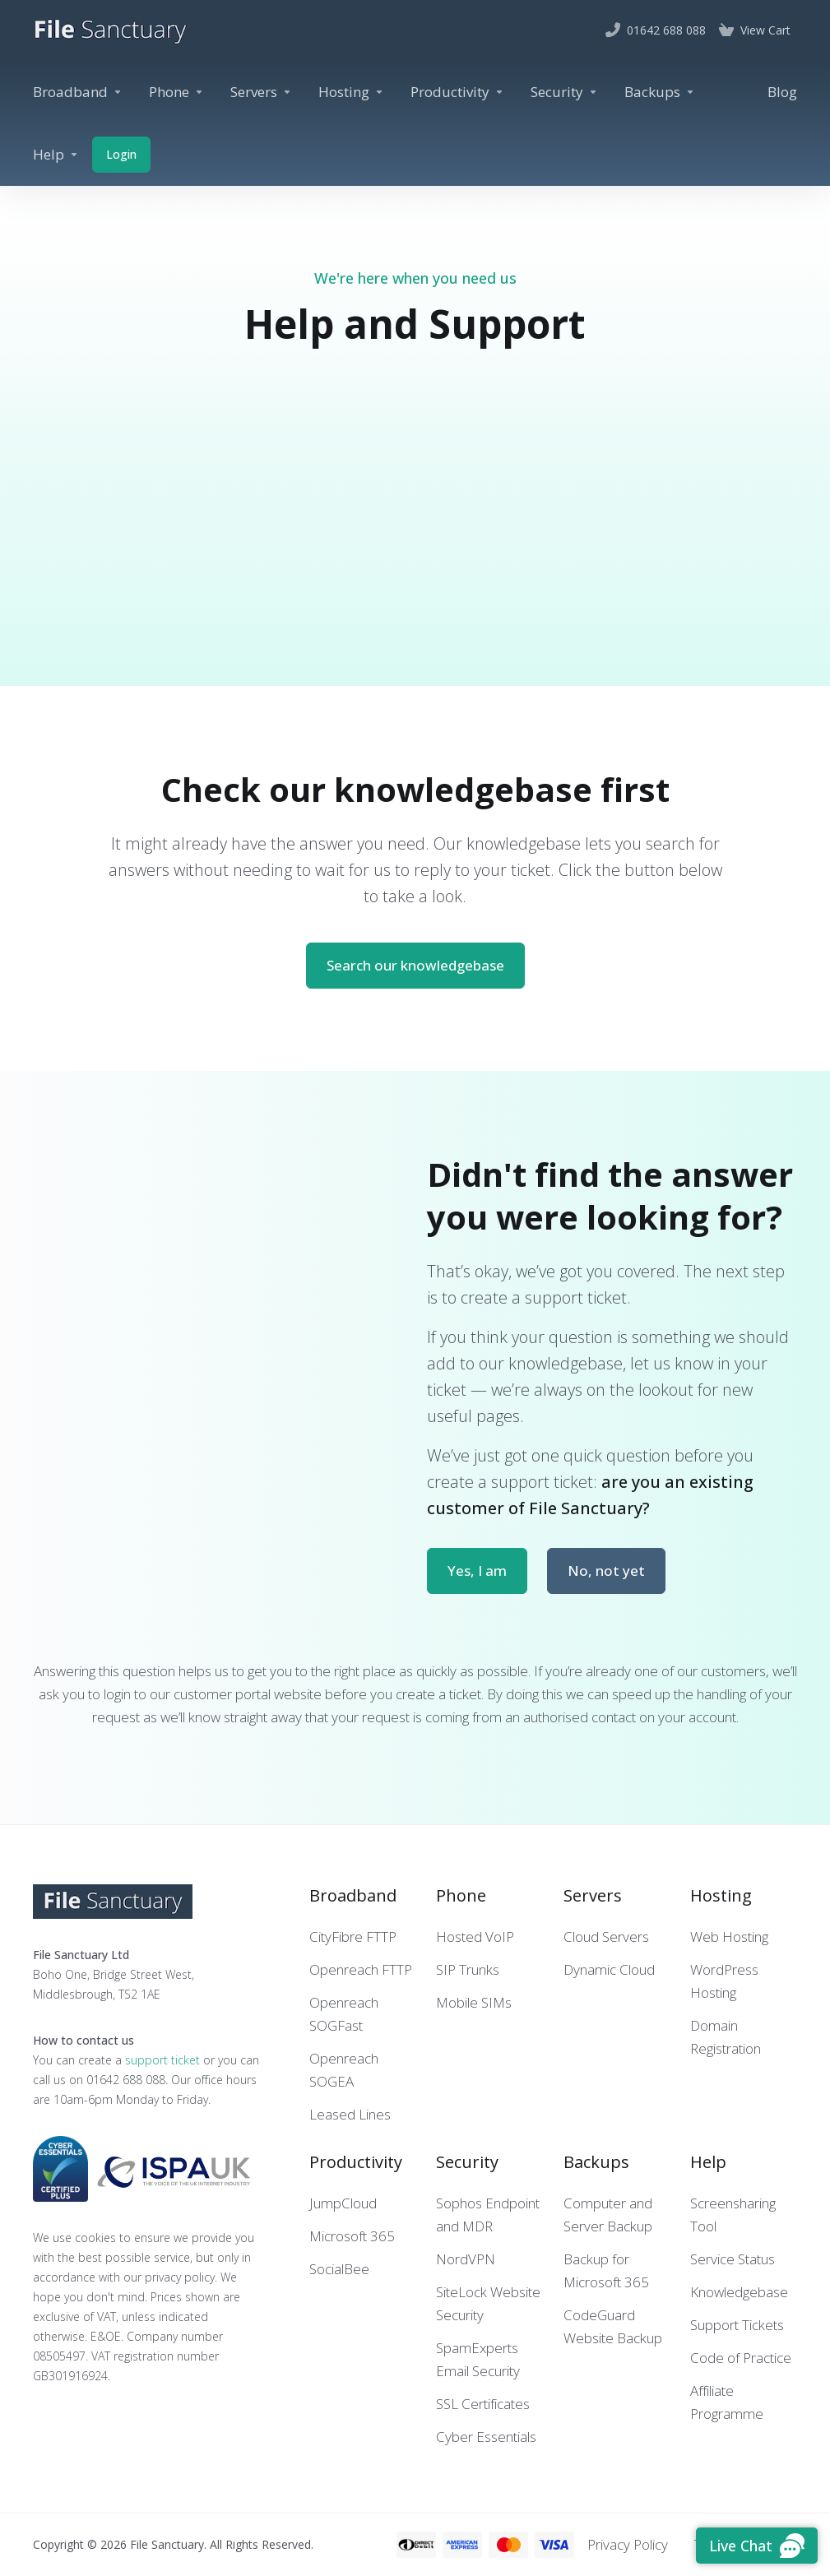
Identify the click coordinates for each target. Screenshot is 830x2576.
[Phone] (176, 92)
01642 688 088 (125, 2079)
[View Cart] (754, 30)
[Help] (56, 154)
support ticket (162, 2060)
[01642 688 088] (655, 30)
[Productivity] (457, 92)
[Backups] (659, 92)
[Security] (564, 92)
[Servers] (261, 92)
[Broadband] (78, 92)
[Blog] (782, 92)
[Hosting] (351, 92)
